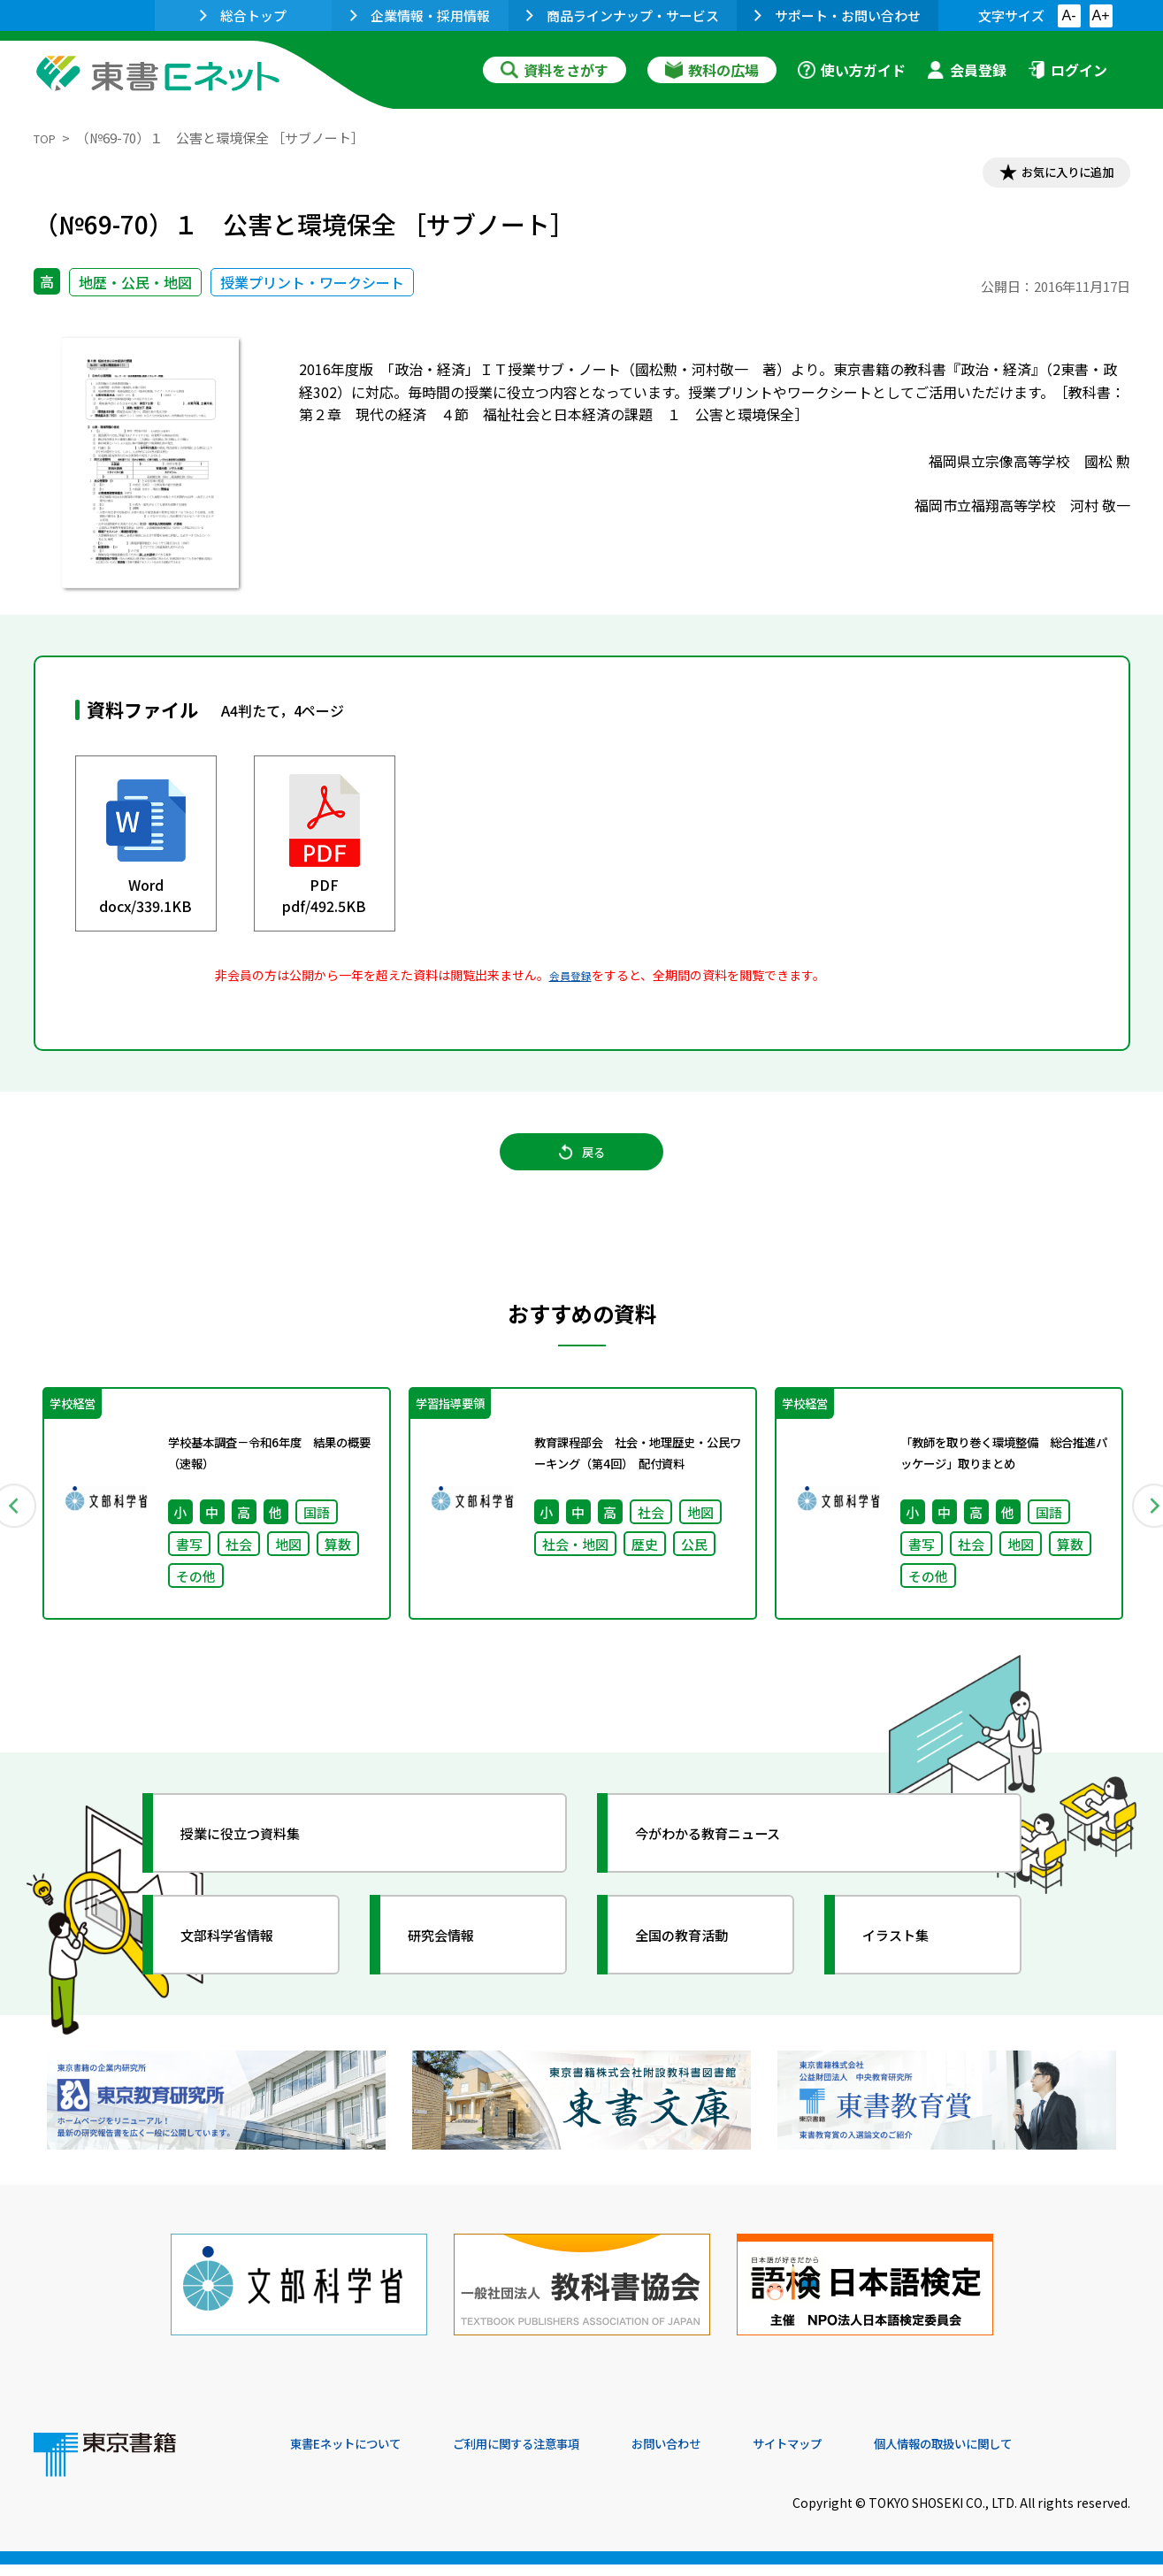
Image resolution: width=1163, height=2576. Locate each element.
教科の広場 (712, 69)
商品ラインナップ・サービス (622, 15)
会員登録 (966, 69)
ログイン (1067, 69)
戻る (582, 1168)
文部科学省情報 (244, 1964)
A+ (1100, 15)
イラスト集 (910, 1964)
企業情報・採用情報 (420, 15)
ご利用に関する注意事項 (556, 2455)
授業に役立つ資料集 (260, 1863)
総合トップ (243, 15)
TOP (47, 137)
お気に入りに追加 (1053, 175)
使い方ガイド (852, 69)
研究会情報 (455, 1964)
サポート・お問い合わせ (837, 15)
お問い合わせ (728, 2455)
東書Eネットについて (358, 2455)
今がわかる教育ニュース (730, 1863)
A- (1069, 15)
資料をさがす (554, 69)
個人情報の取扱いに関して (1045, 2455)
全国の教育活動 (698, 1964)
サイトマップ (865, 2455)
